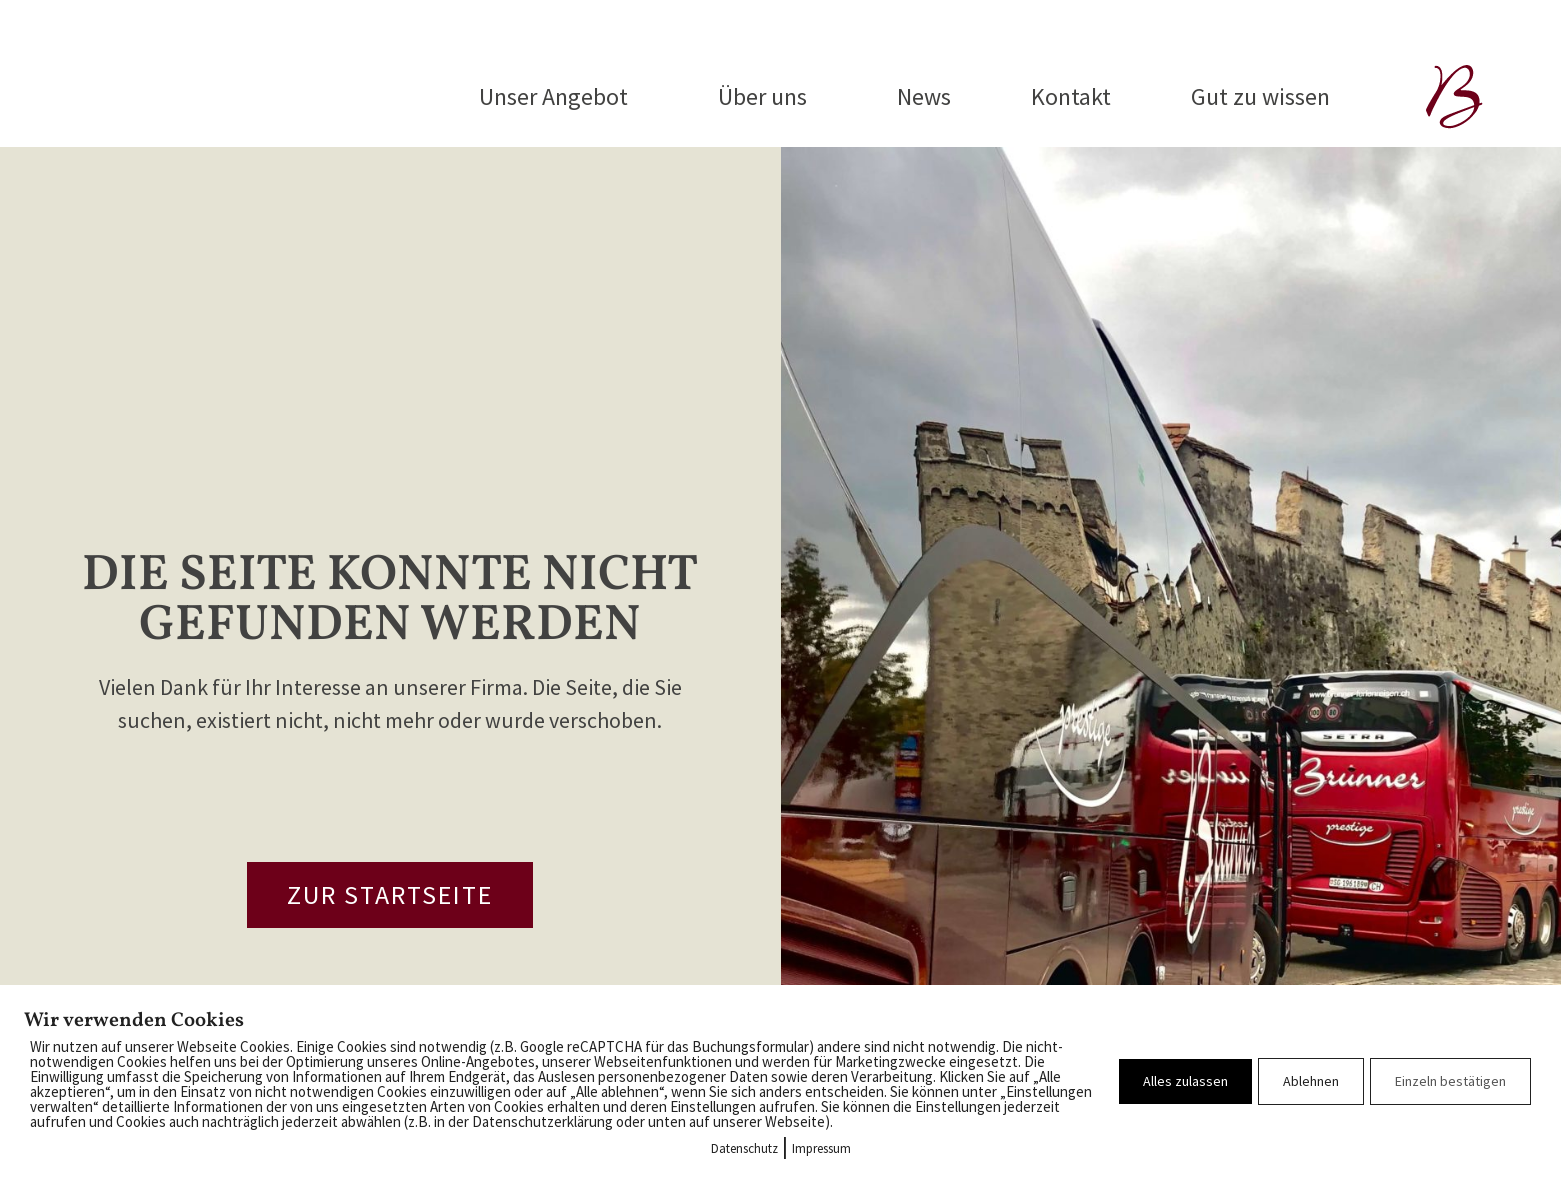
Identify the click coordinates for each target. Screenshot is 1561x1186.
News (924, 96)
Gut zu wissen (1260, 96)
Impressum (821, 1148)
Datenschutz (744, 1148)
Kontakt (1071, 96)
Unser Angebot (558, 96)
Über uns (767, 96)
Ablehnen (1311, 1081)
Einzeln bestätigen (1450, 1081)
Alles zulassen (1185, 1081)
